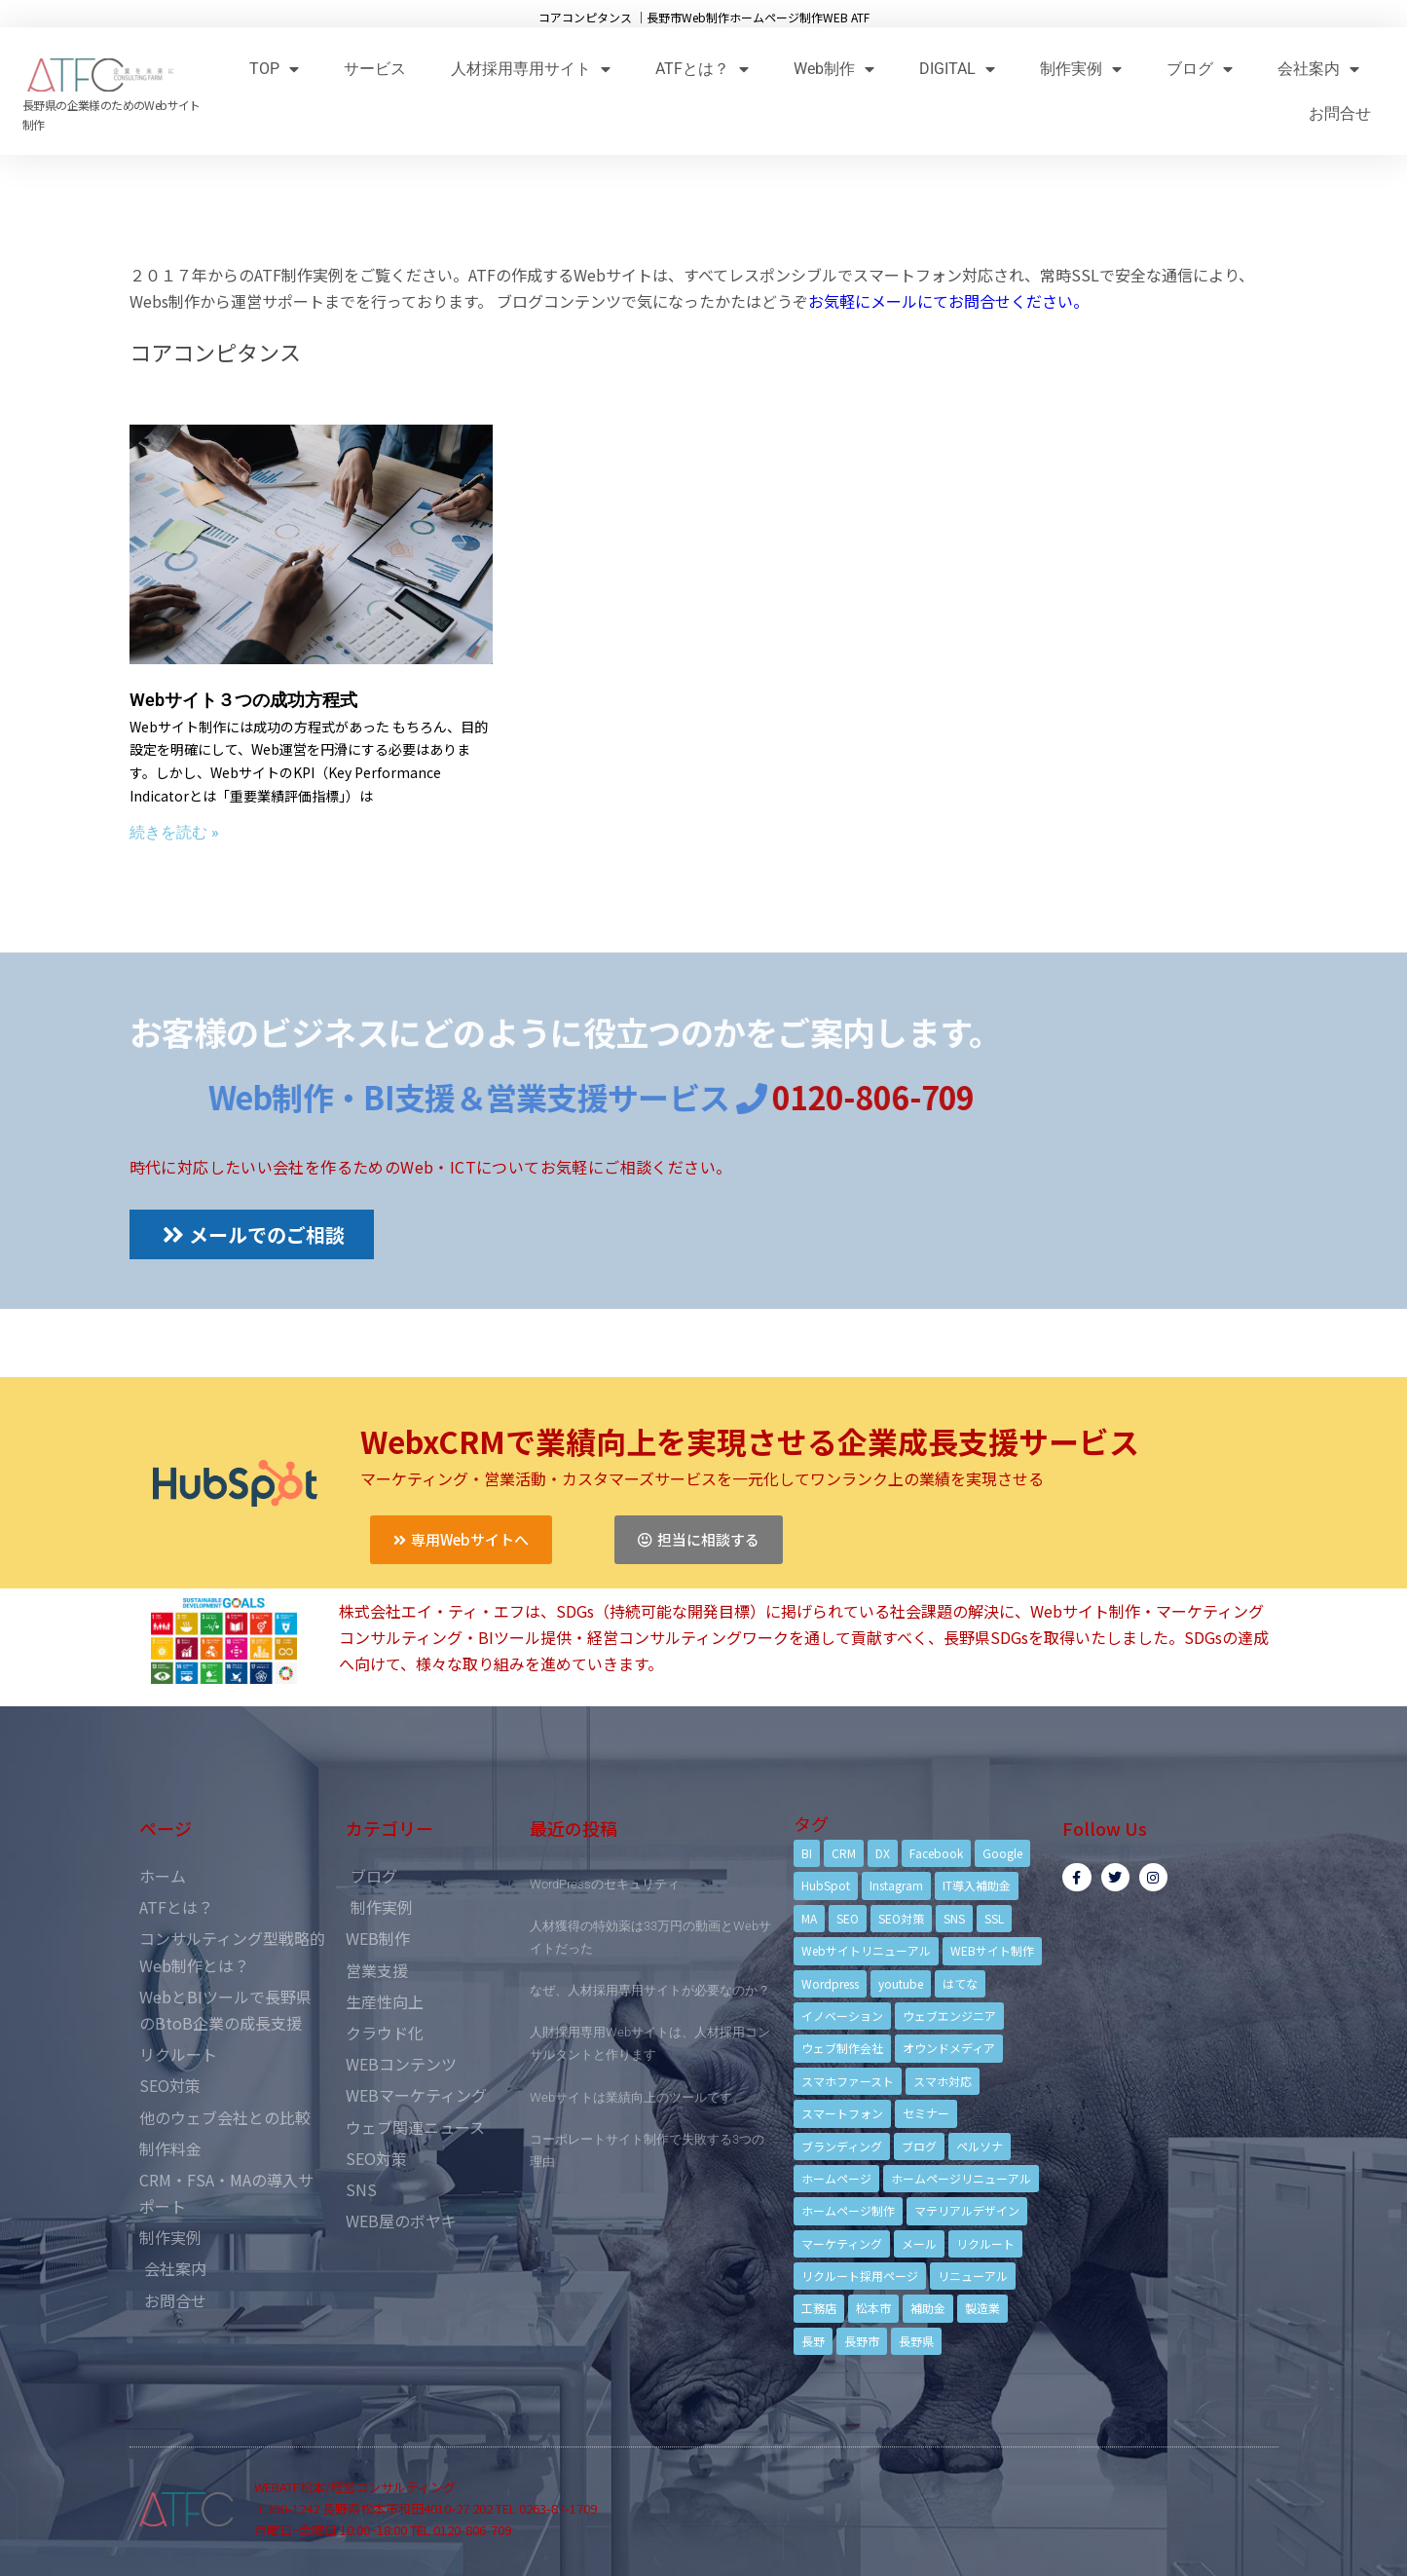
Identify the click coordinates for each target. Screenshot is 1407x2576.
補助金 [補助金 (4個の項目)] (927, 2307)
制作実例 (1081, 69)
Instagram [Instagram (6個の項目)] (896, 1885)
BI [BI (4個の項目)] (806, 1853)
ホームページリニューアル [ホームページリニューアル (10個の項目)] (961, 2178)
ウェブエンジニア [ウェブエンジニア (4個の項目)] (949, 2015)
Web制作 (834, 69)
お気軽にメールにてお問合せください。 (948, 301)
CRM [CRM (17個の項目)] (844, 1853)
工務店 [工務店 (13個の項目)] (818, 2307)
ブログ (1199, 69)
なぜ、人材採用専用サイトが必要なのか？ (650, 1990)
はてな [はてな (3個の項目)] (960, 1983)
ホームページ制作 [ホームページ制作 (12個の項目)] (848, 2210)
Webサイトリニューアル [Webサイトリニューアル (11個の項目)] (866, 1950)
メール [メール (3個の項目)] (919, 2243)
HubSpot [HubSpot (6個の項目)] (825, 1885)
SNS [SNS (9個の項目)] (954, 1918)
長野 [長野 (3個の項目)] (813, 2341)
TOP (274, 69)
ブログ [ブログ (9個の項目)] (919, 2146)
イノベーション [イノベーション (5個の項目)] (842, 2015)
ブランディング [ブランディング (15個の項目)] (841, 2146)
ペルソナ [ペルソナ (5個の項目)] (979, 2146)
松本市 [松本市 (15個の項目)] (873, 2307)
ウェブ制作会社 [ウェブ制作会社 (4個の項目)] (842, 2047)
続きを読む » (174, 832)
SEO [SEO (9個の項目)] (847, 1918)
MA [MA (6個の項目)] (809, 1918)
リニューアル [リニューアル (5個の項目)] (973, 2275)
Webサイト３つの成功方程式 (243, 700)
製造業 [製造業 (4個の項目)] (982, 2307)
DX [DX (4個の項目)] (882, 1853)
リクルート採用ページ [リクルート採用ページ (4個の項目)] (859, 2275)
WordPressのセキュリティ (605, 1884)
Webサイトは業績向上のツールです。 (637, 2097)
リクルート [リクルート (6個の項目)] (985, 2243)
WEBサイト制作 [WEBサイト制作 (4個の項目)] (992, 1950)
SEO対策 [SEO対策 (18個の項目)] (901, 1918)
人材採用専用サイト (531, 69)
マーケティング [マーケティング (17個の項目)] (841, 2243)
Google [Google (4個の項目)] (1002, 1853)
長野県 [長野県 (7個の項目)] (916, 2341)
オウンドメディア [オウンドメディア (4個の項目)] (949, 2047)
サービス (375, 68)
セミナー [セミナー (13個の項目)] (926, 2113)
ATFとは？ (702, 69)
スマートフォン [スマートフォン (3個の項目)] (842, 2113)
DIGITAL (957, 69)
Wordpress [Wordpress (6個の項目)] (830, 1983)
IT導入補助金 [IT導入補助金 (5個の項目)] (977, 1885)
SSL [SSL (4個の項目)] (994, 1918)
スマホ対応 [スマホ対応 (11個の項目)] (942, 2080)
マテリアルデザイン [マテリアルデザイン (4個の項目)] (966, 2210)
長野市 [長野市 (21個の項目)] (861, 2341)
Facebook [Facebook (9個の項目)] (936, 1853)
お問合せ (1340, 113)
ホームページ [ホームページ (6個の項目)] (836, 2178)
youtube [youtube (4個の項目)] (900, 1983)
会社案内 (1318, 69)
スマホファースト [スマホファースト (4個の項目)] (847, 2080)
